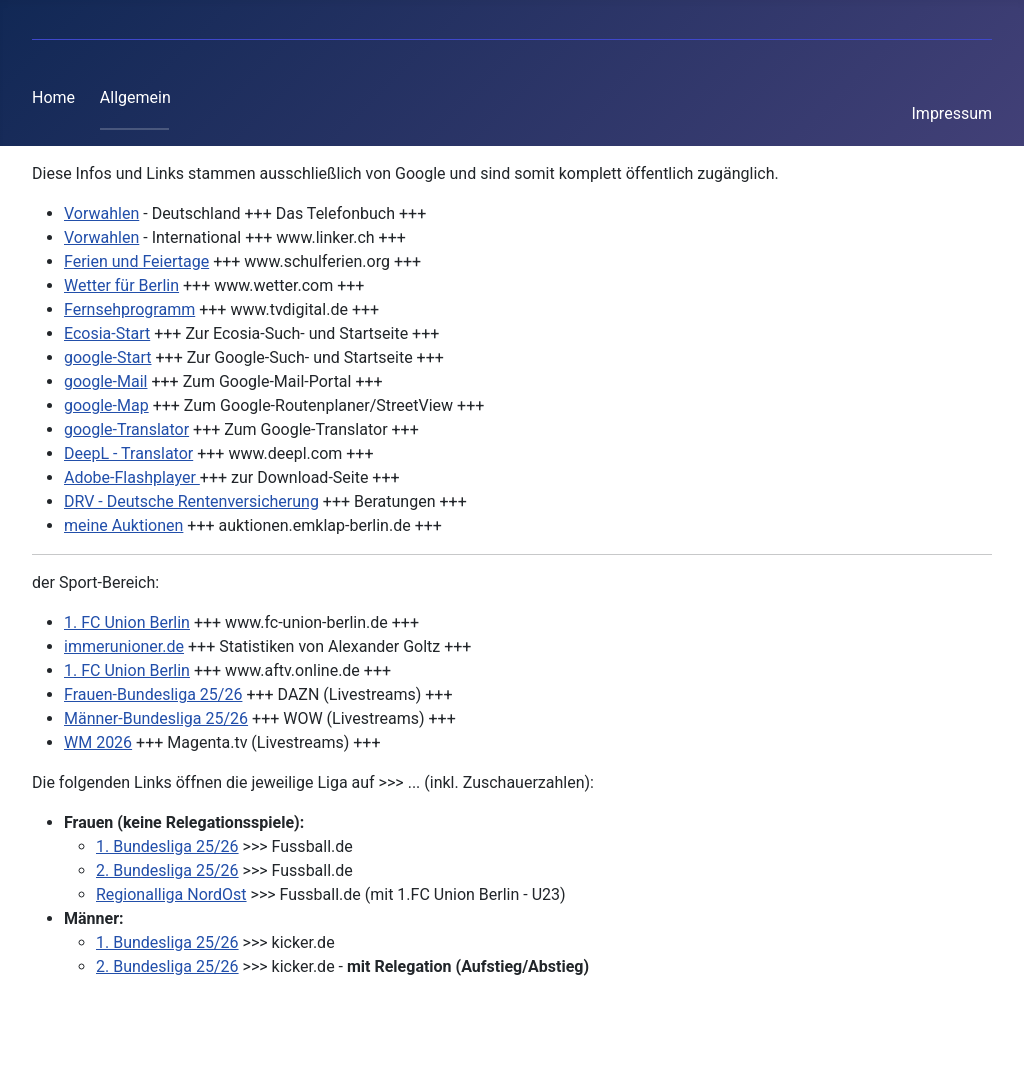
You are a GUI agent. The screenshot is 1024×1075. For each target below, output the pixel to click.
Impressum (952, 113)
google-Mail (105, 381)
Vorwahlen (101, 213)
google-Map (106, 405)
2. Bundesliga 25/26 (167, 870)
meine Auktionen (123, 525)
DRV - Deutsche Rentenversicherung (191, 501)
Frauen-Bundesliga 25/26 (153, 694)
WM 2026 (98, 742)
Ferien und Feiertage (136, 261)
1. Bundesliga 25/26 (167, 846)
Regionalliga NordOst (171, 894)
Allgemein (135, 97)
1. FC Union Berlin (127, 622)
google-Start (108, 357)
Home (53, 97)
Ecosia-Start (107, 333)
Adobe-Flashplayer (132, 477)
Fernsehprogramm (129, 309)
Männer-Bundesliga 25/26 (156, 718)
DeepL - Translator (128, 453)
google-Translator (126, 429)
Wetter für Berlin (121, 285)
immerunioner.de (124, 646)
